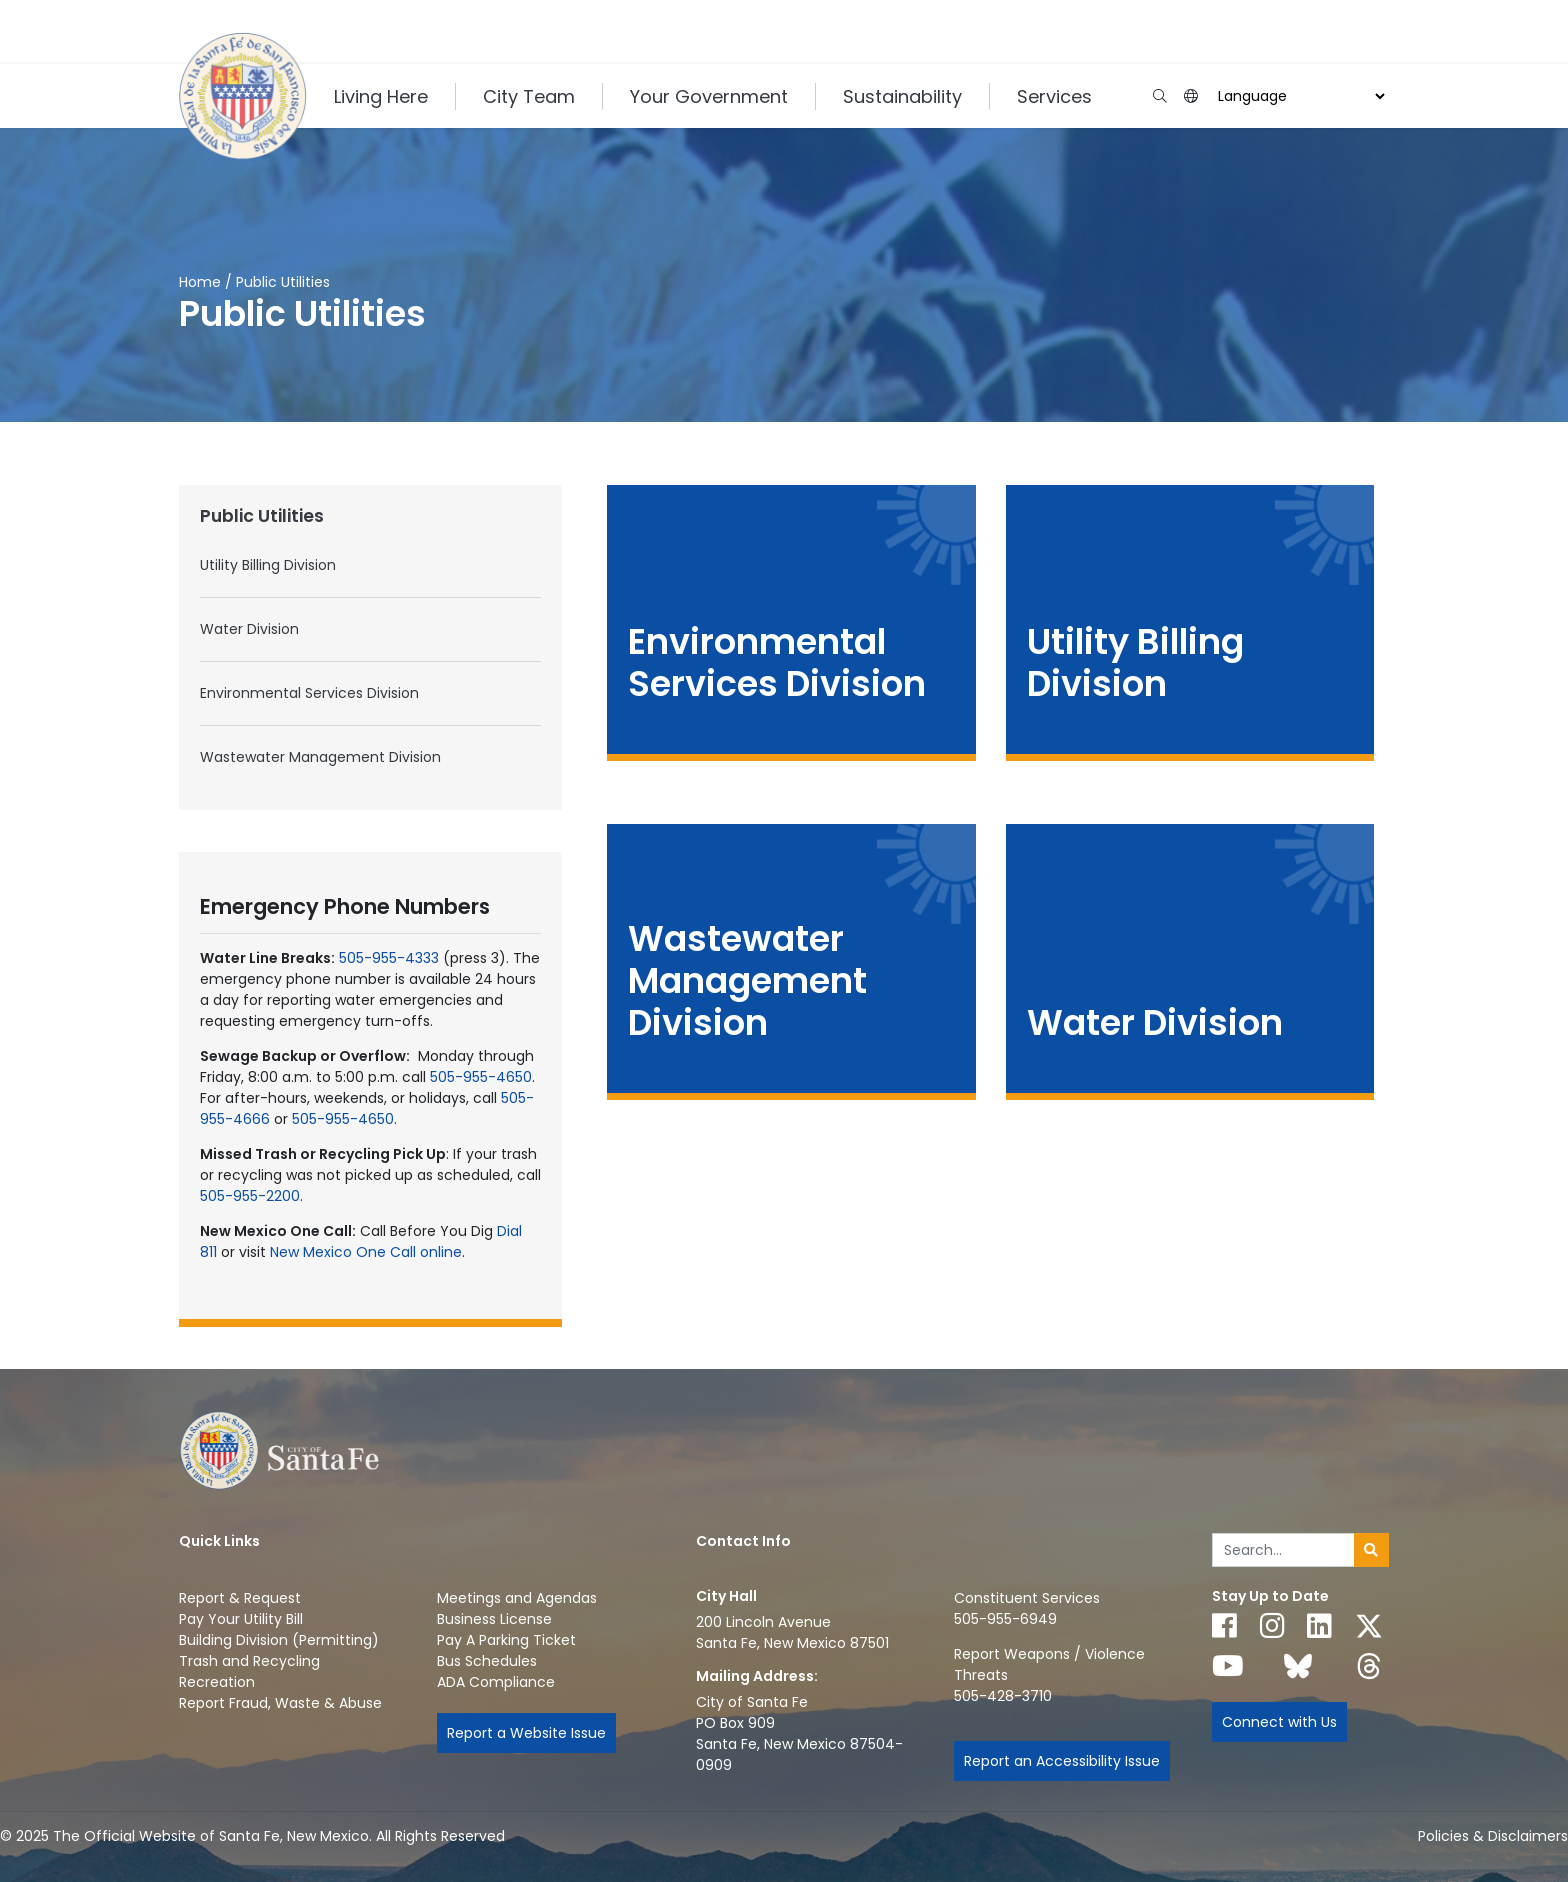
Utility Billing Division (268, 565)
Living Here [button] (381, 96)
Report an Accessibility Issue (1062, 1761)
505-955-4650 (481, 1077)
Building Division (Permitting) (279, 1640)
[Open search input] (1159, 96)
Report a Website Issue (526, 1733)
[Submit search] (1371, 1550)
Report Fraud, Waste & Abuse (280, 1703)
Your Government (709, 96)
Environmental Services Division (309, 693)
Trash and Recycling (249, 1661)
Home (200, 282)
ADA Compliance (496, 1682)
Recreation (217, 1682)
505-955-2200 (250, 1196)
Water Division (249, 629)
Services (1054, 96)
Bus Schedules (487, 1661)
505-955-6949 (1005, 1619)
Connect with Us (1279, 1722)
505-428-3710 (1003, 1696)
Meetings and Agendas (517, 1598)
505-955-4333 (389, 958)
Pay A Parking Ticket (506, 1640)
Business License (494, 1619)
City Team (529, 96)
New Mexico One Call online (366, 1252)
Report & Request (240, 1598)
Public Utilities (262, 516)
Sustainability (902, 96)
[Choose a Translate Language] (1299, 96)
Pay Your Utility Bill (241, 1619)
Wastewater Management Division (320, 757)
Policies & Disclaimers (1493, 1836)
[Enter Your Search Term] (1283, 1550)
